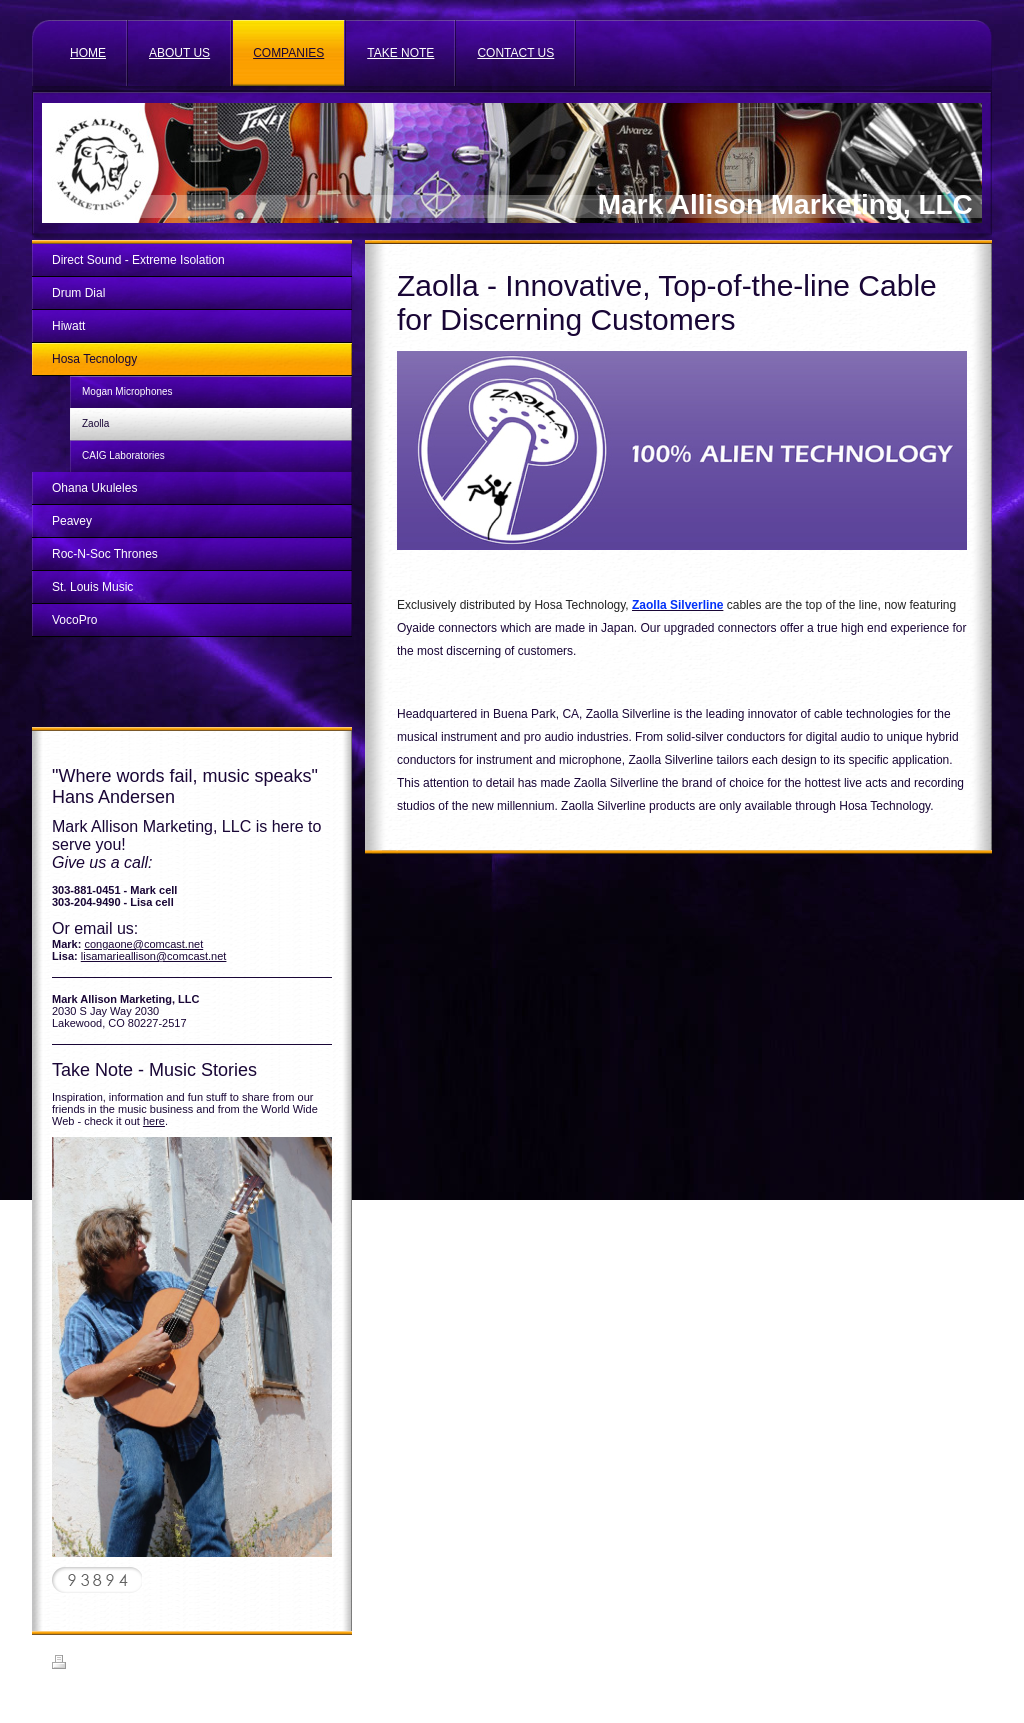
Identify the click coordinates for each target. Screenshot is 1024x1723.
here (154, 1121)
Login (958, 1662)
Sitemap (125, 1665)
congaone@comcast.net (143, 944)
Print (75, 1665)
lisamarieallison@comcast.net (154, 956)
